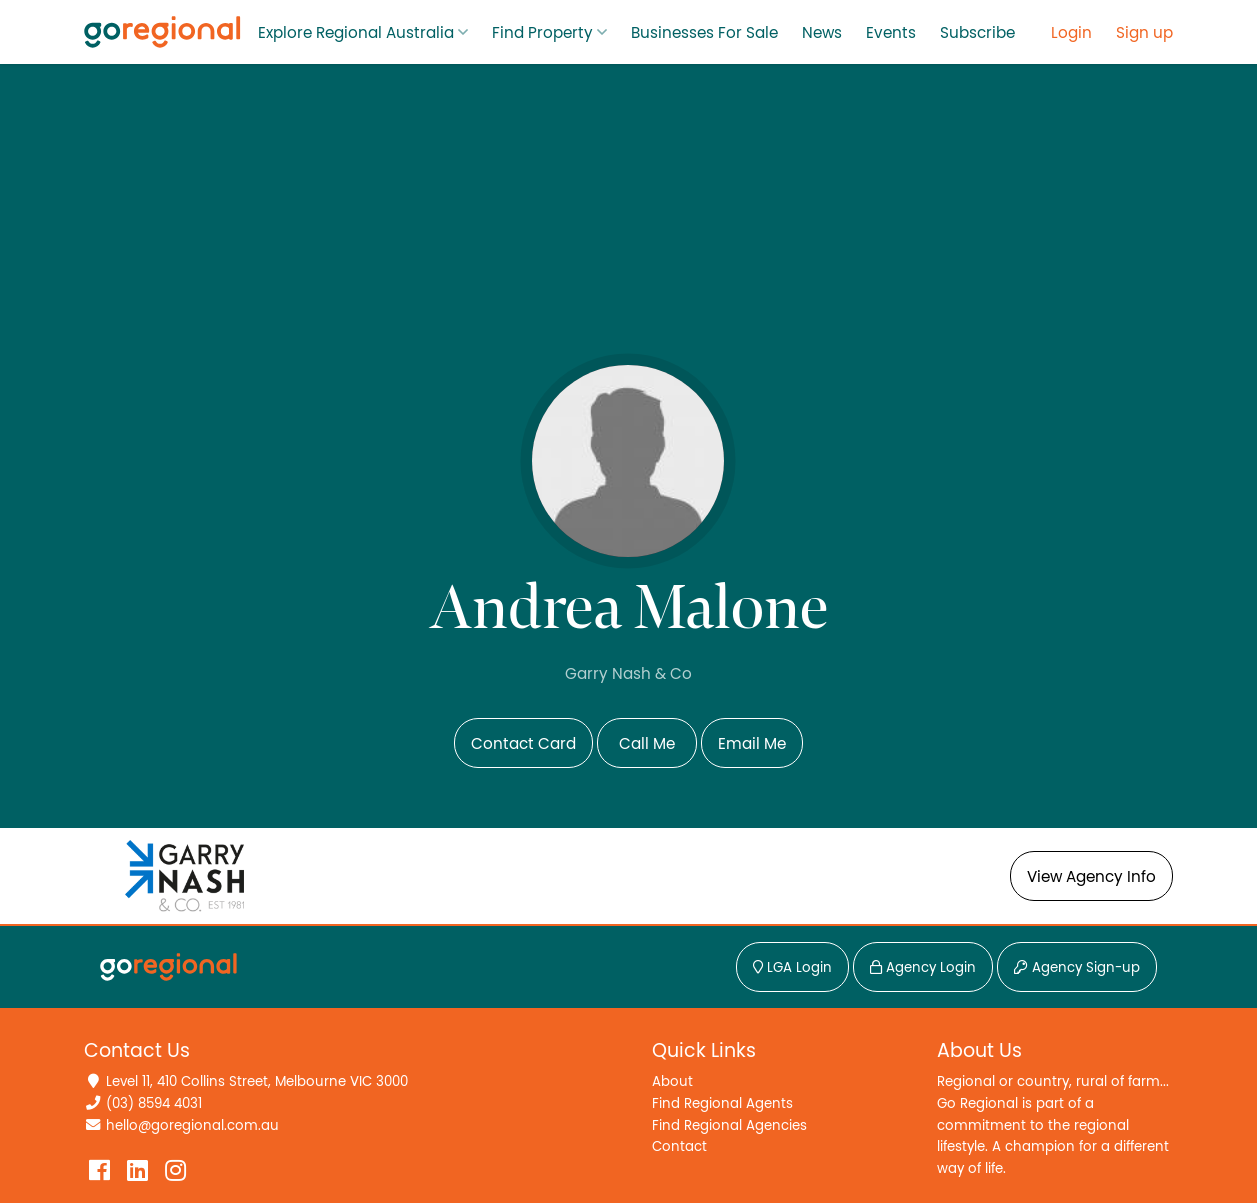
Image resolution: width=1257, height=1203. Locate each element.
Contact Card (523, 744)
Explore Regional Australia (356, 33)
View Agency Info (1091, 877)
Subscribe (977, 33)
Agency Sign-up (1077, 968)
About (672, 1081)
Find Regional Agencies (729, 1125)
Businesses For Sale (704, 33)
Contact (679, 1146)
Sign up (1144, 33)
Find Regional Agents (722, 1103)
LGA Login (792, 968)
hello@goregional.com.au (192, 1125)
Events (891, 33)
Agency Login (923, 968)
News (822, 33)
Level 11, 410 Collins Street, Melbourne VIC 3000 (257, 1081)
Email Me (752, 744)
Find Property (542, 33)
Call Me (647, 744)
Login (1071, 33)
